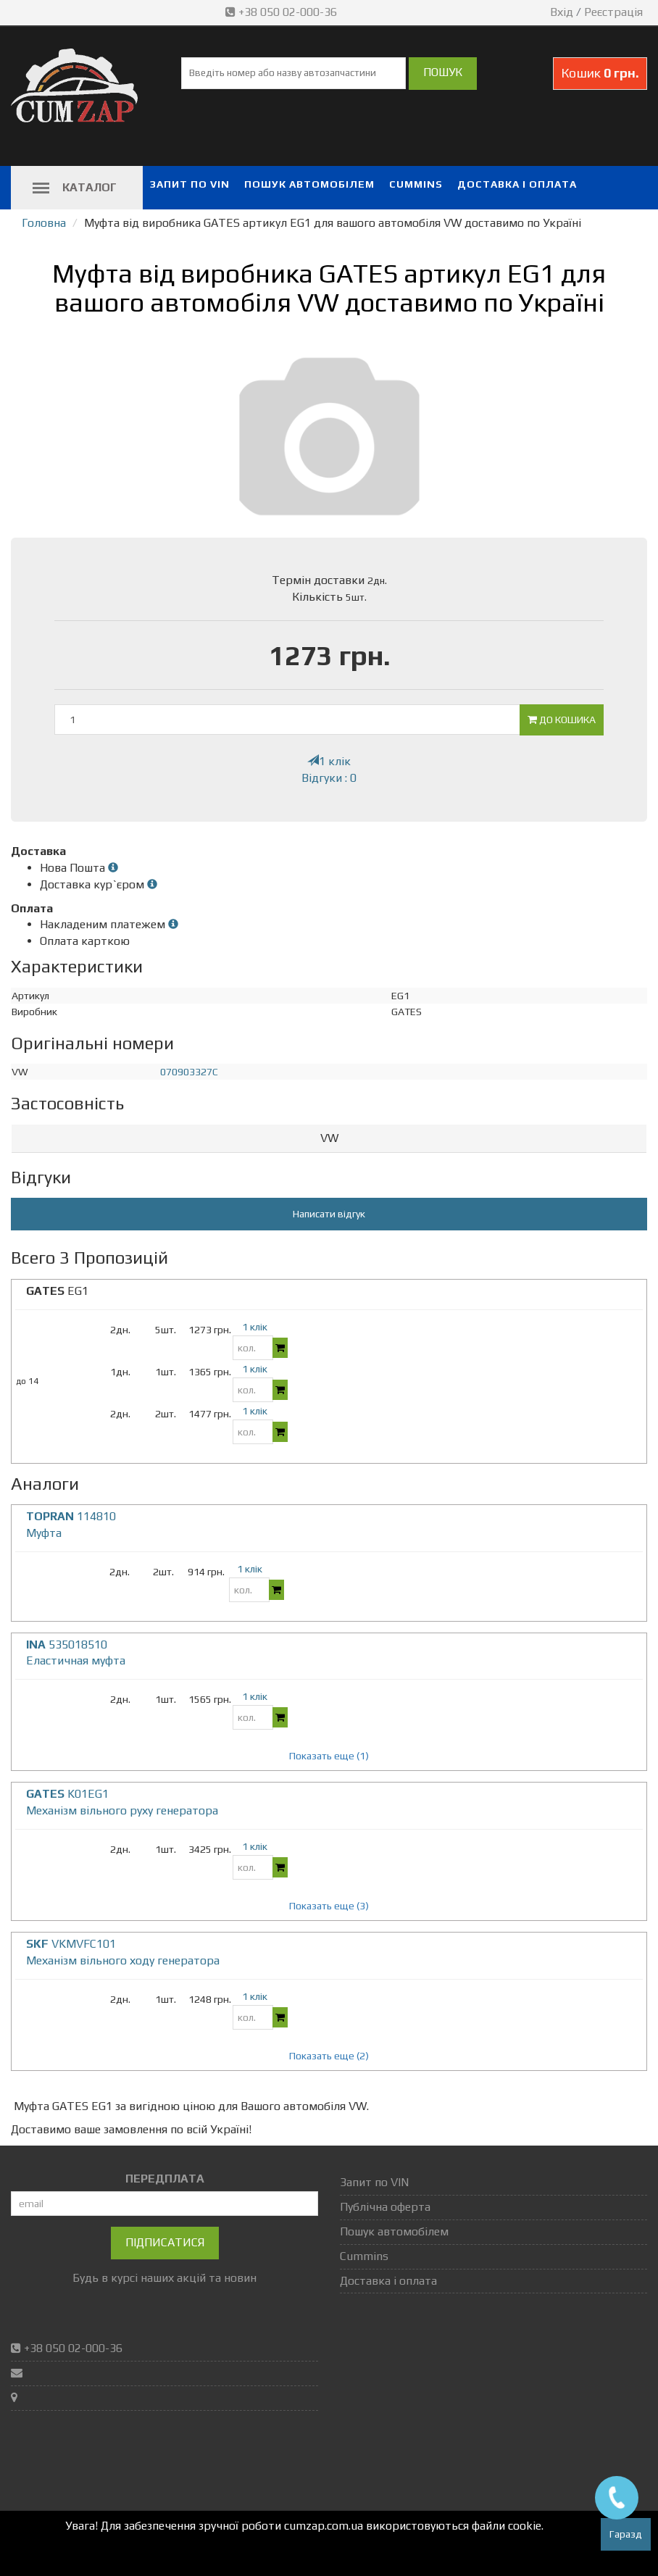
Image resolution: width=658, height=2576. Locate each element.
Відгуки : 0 (329, 778)
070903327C (189, 1071)
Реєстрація (613, 12)
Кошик (600, 72)
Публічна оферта (385, 2207)
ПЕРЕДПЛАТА (164, 2178)
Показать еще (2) (329, 2056)
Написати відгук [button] (329, 1214)
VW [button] (329, 1138)
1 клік (329, 761)
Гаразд (625, 2534)
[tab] (329, 1139)
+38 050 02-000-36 (282, 12)
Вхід (561, 12)
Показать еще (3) (329, 1906)
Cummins (416, 184)
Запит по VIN (190, 184)
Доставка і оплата (517, 184)
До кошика (562, 719)
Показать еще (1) (329, 1756)
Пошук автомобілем (309, 184)
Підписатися (164, 2242)
